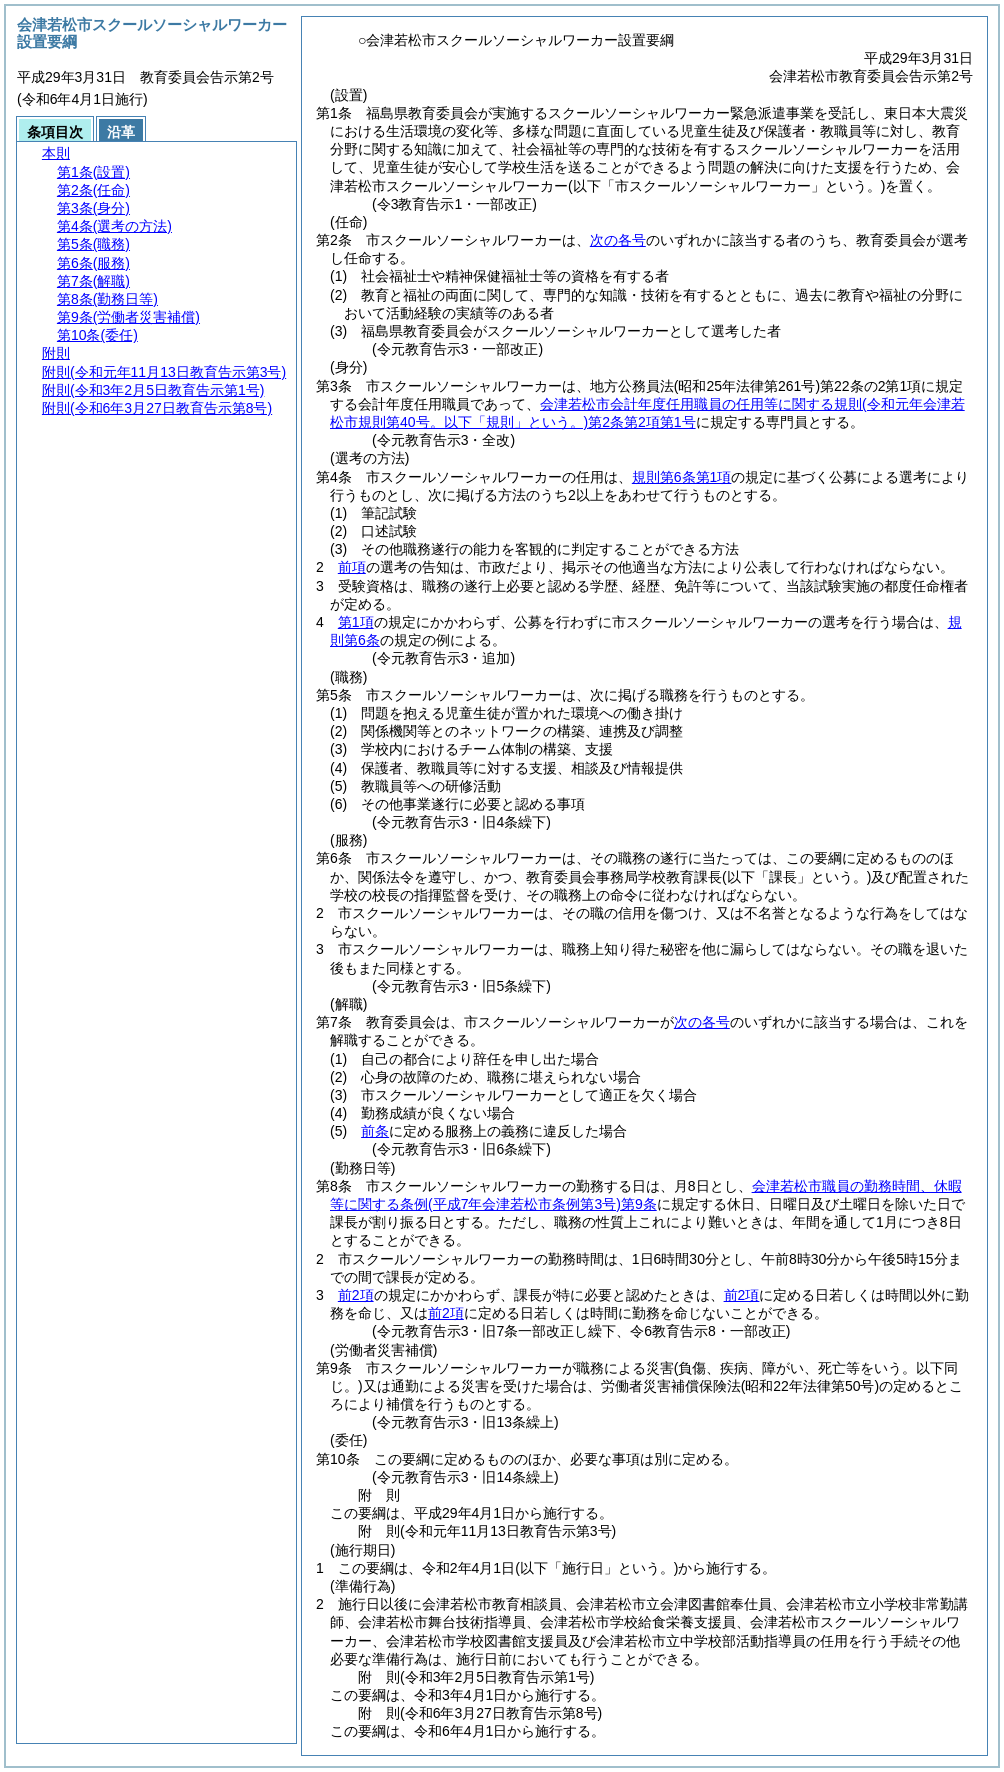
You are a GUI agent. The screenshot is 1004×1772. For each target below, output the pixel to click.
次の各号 (618, 240)
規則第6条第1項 (682, 477)
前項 (352, 567)
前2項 (356, 1295)
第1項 (356, 622)
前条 (375, 1131)
